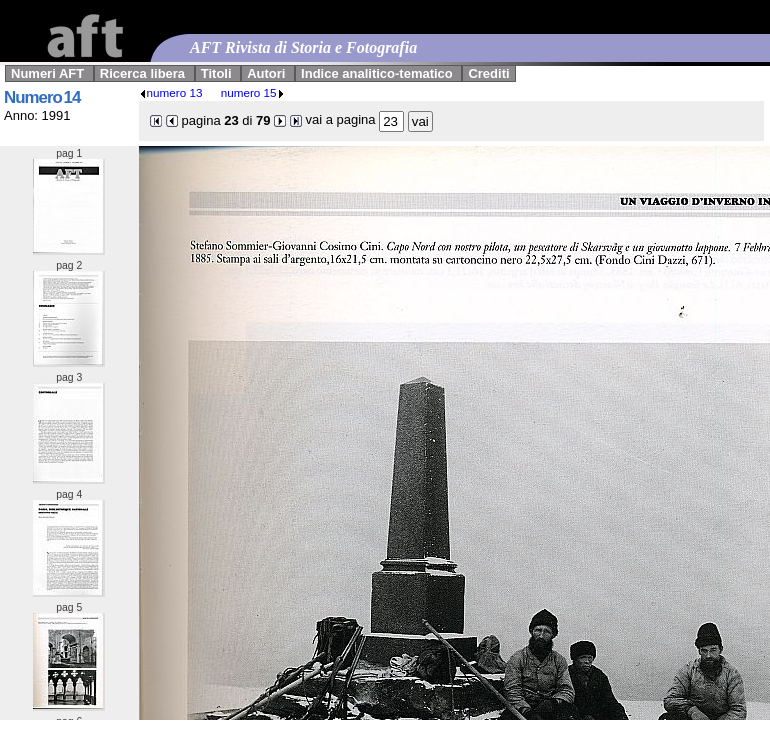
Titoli (216, 73)
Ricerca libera (142, 73)
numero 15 (253, 92)
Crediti (488, 73)
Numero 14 (42, 97)
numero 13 (171, 92)
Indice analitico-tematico (377, 73)
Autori (266, 73)
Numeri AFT (47, 73)
